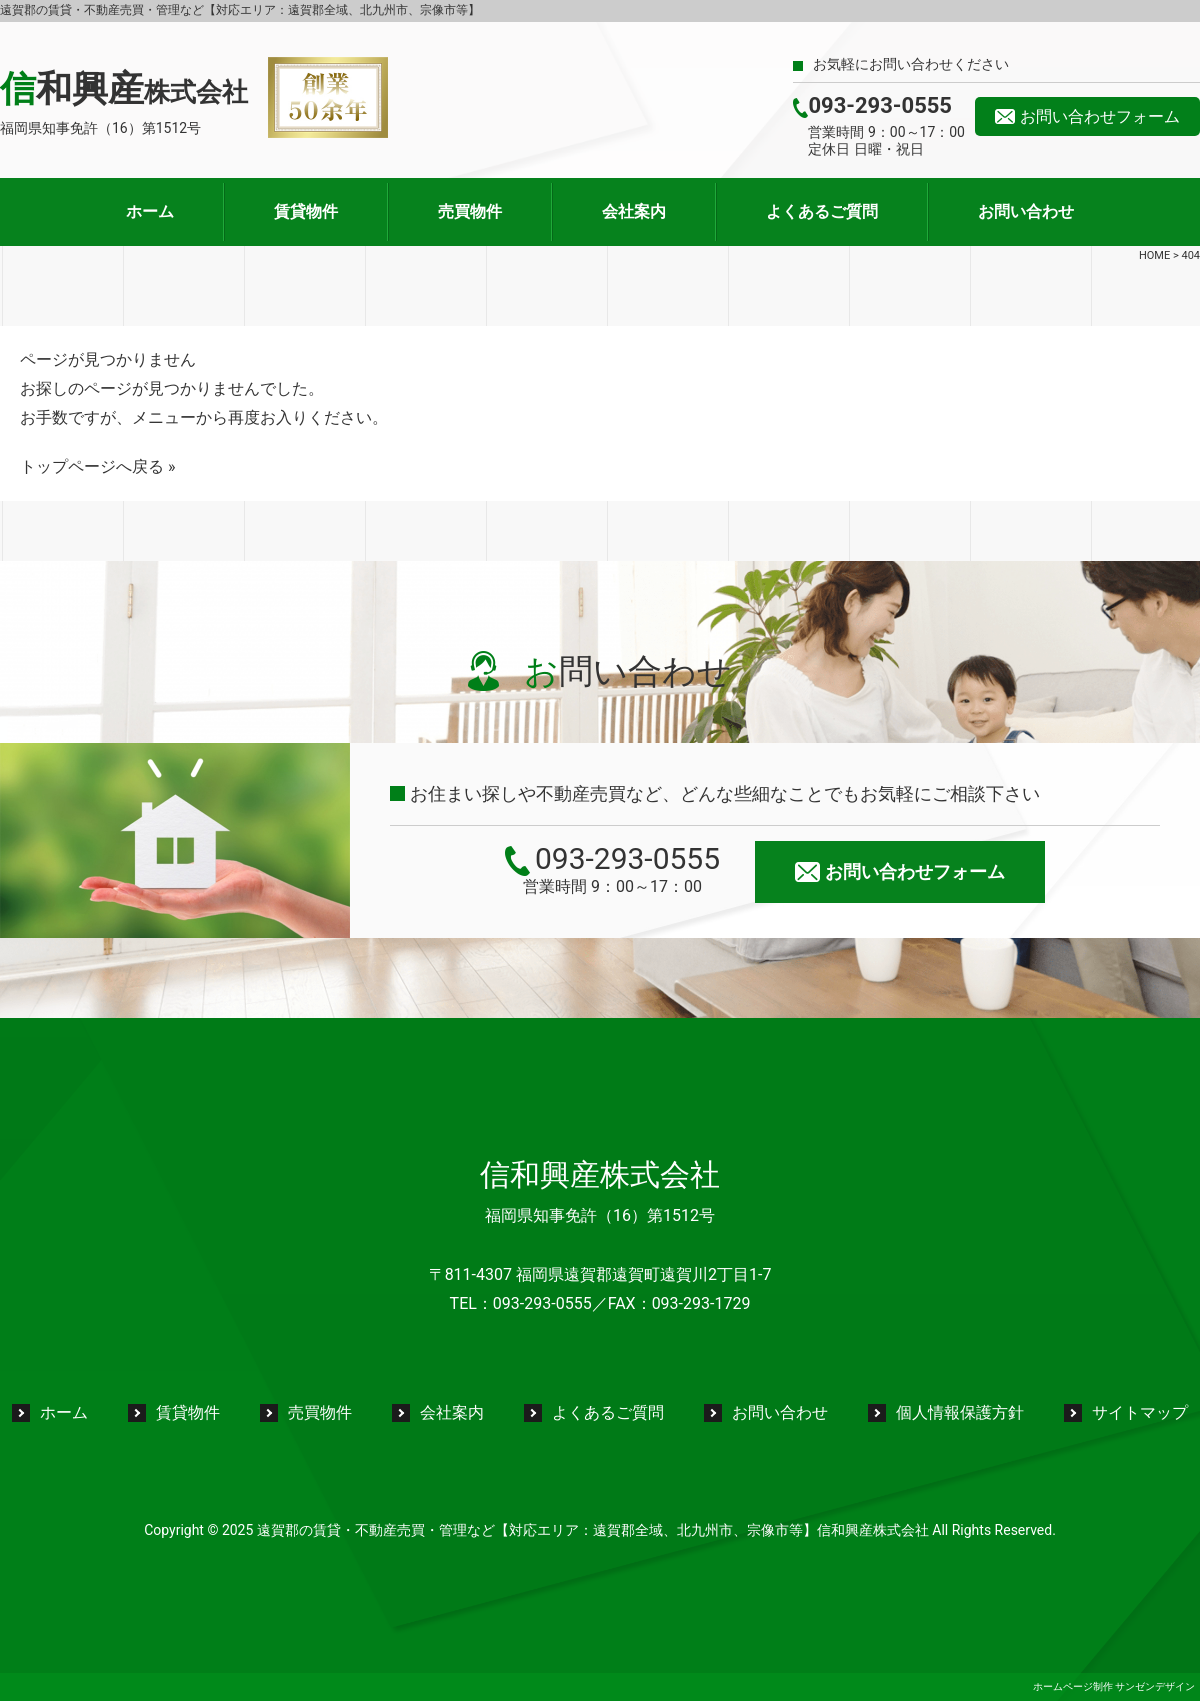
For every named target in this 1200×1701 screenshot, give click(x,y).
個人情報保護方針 (960, 1412)
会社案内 (634, 211)
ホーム (150, 211)
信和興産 (124, 89)
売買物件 (470, 211)
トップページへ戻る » (97, 466)
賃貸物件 (306, 211)
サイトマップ (1140, 1412)
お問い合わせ (1026, 211)
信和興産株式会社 (600, 1174)
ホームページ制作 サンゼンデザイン (1114, 1686)
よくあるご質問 (822, 211)
